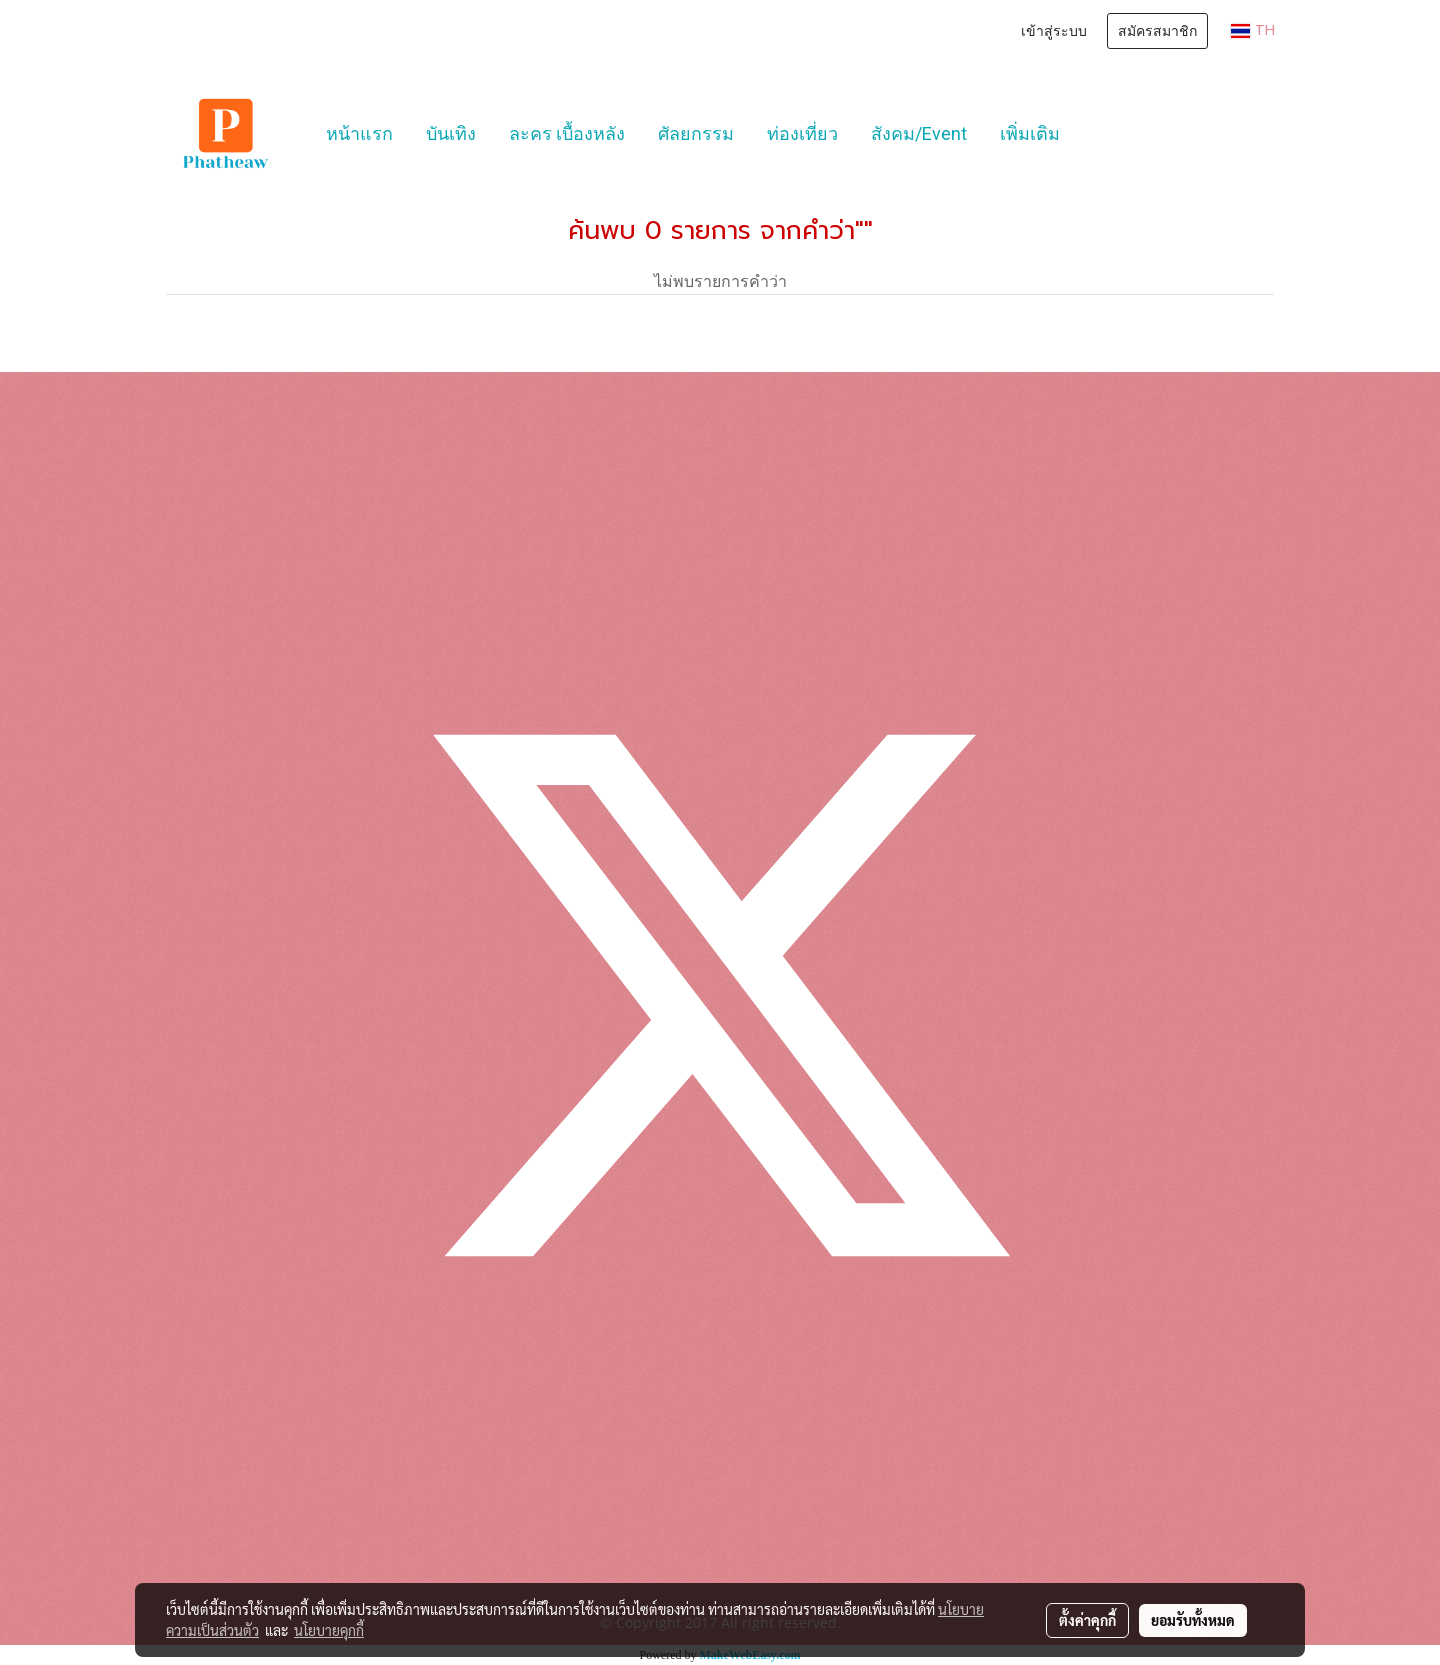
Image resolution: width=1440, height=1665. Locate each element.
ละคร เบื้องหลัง (567, 133)
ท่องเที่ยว (802, 133)
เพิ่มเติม (1030, 133)
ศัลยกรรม (696, 133)
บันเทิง (451, 133)
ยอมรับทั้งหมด (1193, 1620)
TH (1253, 30)
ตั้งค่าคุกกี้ (1087, 1620)
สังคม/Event (919, 133)
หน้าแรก (359, 133)
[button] (1094, 134)
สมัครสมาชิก (1157, 31)
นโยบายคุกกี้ (329, 1630)
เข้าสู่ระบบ (1054, 31)
